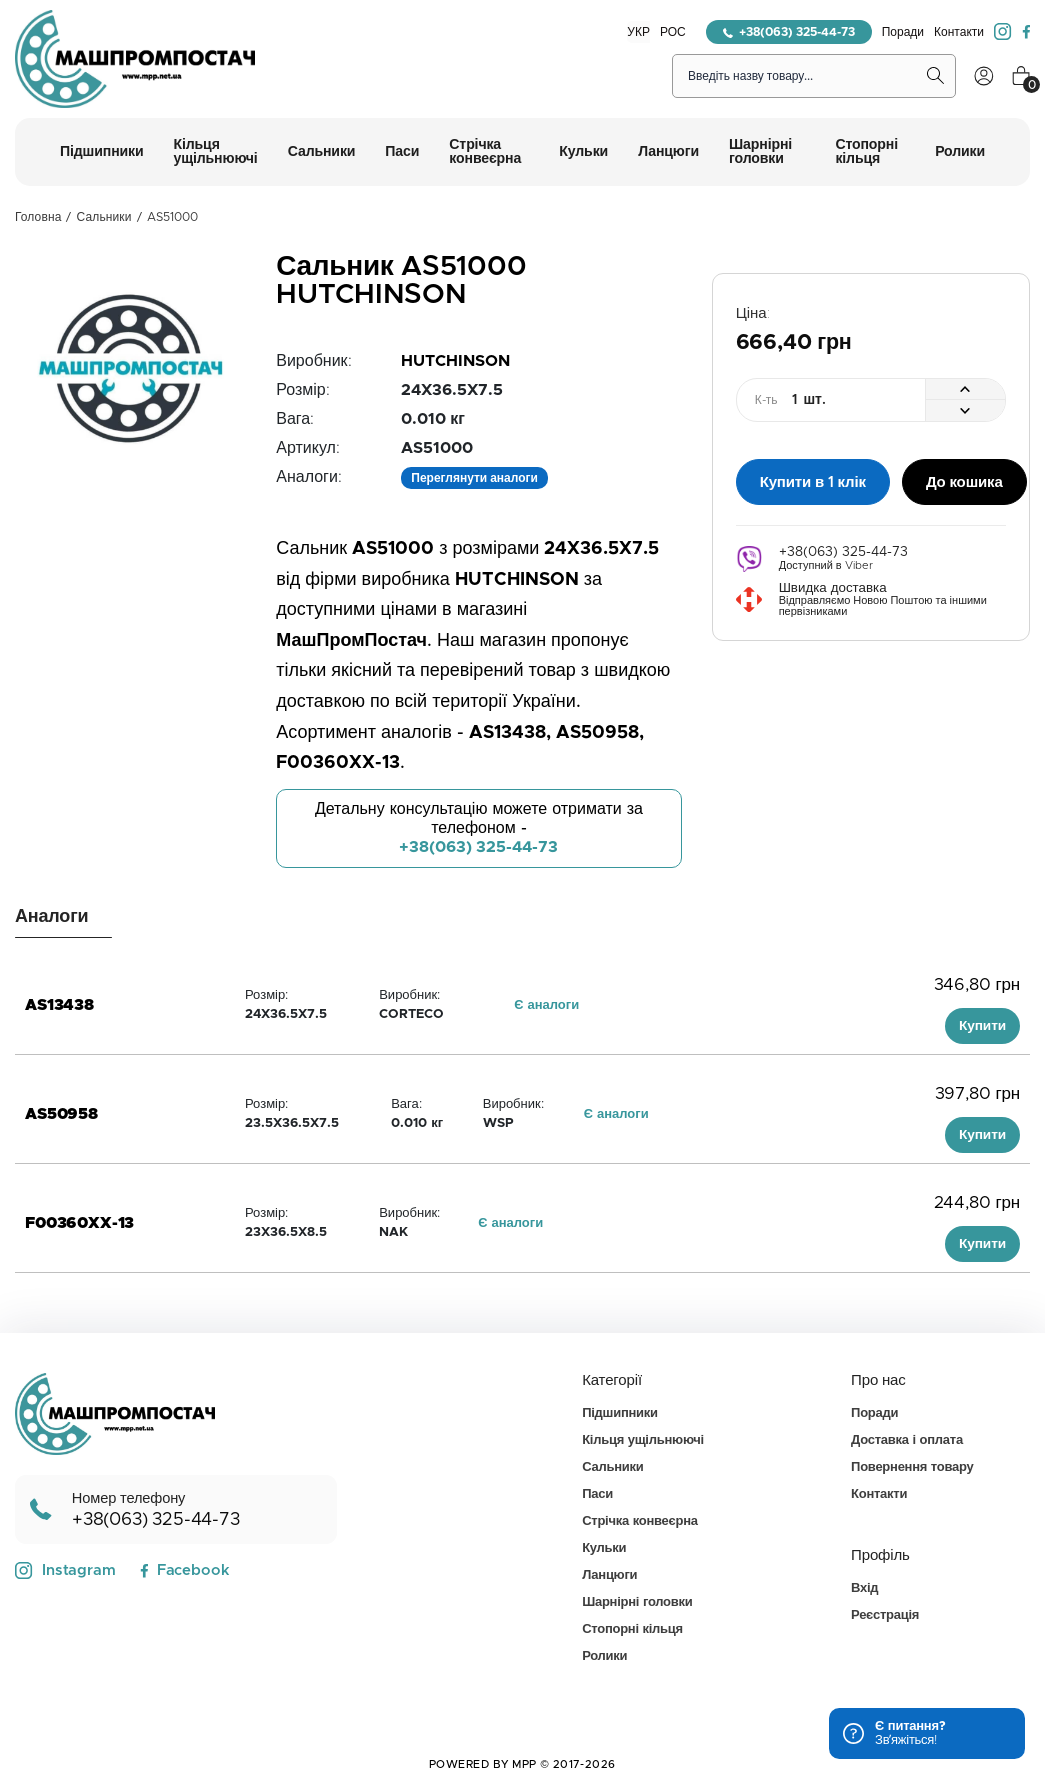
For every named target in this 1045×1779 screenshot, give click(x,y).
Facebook (184, 1570)
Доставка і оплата (907, 1440)
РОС (673, 32)
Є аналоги (546, 1005)
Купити (982, 1026)
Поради (903, 32)
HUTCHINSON (455, 361)
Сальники (104, 217)
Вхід (864, 1588)
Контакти (959, 32)
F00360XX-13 (79, 1223)
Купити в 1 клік (813, 479)
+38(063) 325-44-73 (789, 32)
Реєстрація (885, 1615)
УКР (638, 32)
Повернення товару (912, 1467)
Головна (38, 217)
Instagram (65, 1571)
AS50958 (61, 1114)
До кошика (964, 479)
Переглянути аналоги (474, 478)
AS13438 (59, 1005)
